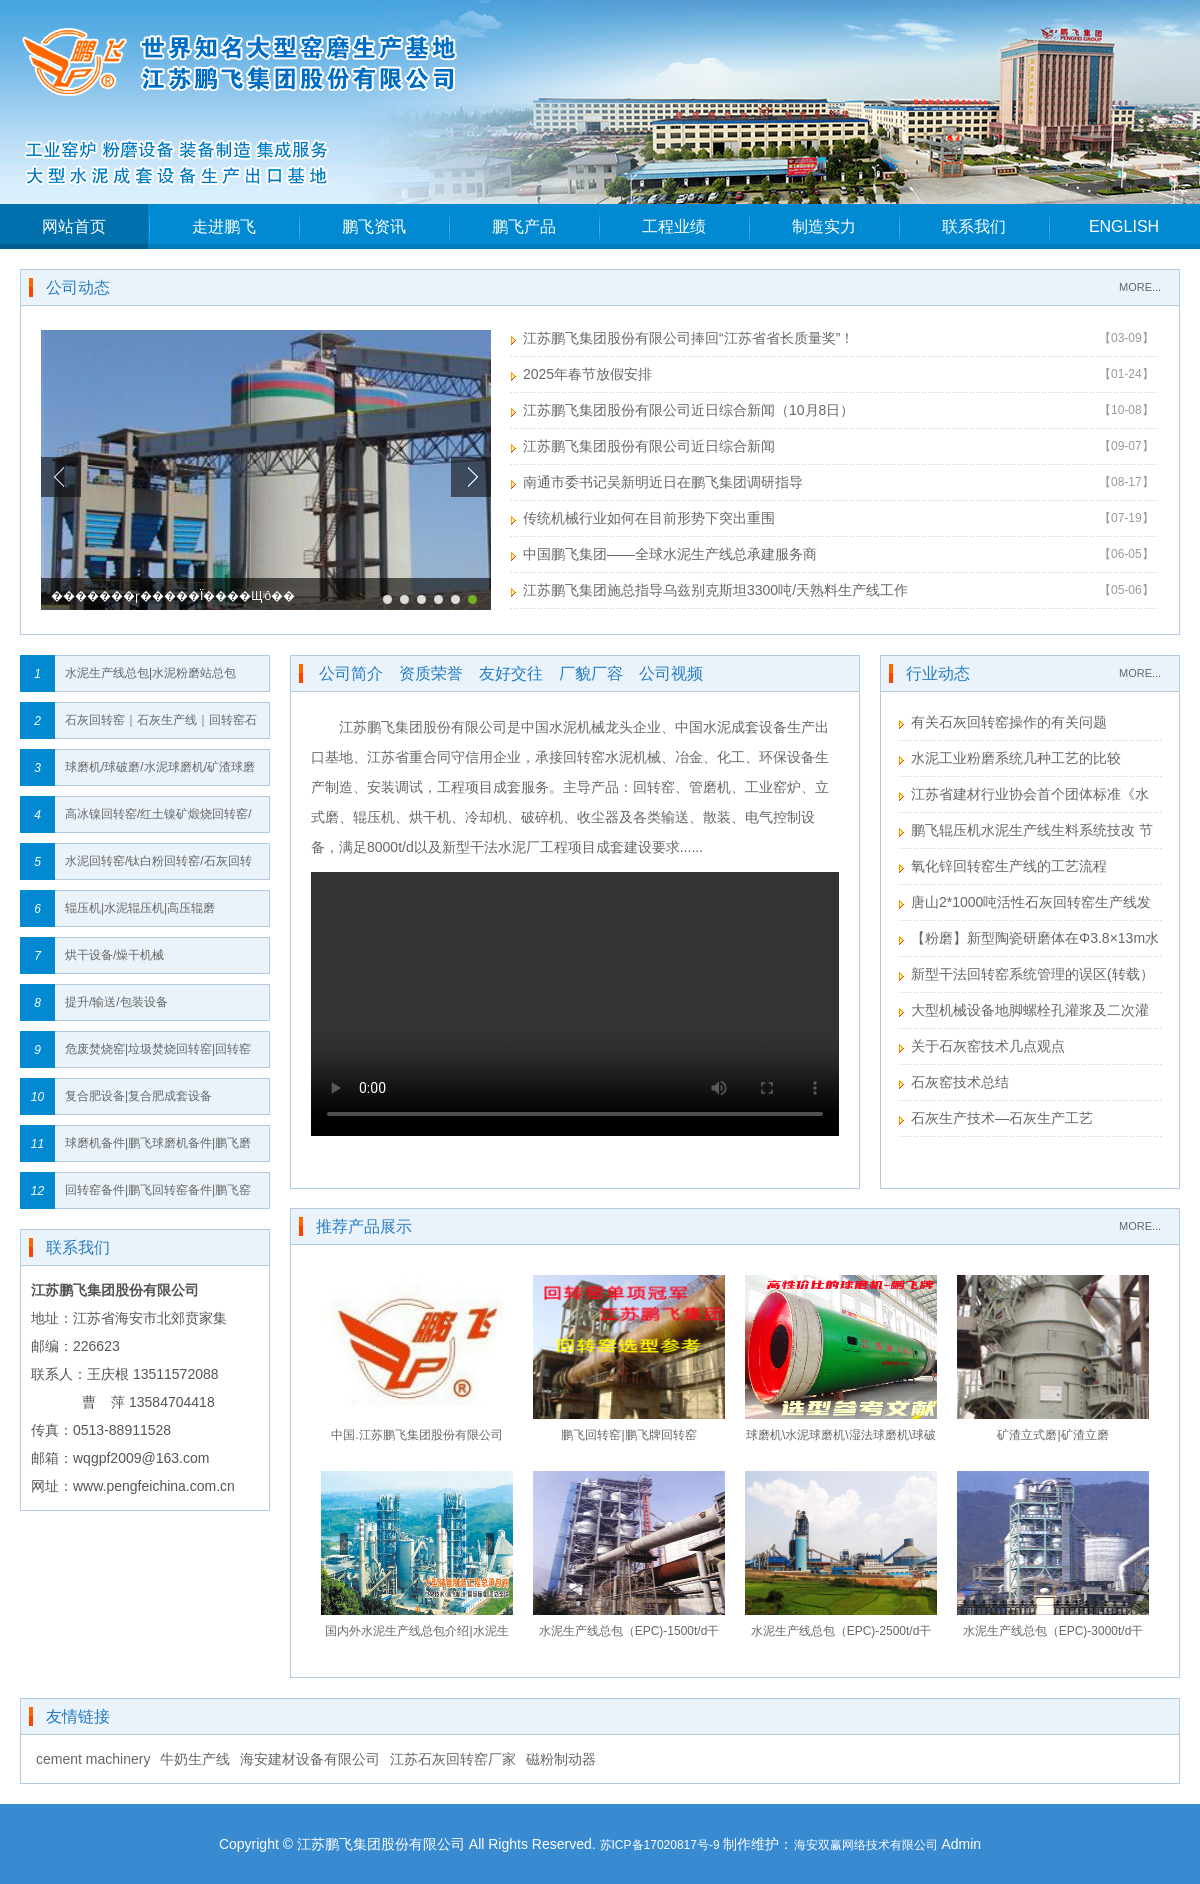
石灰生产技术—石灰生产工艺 (1002, 1118)
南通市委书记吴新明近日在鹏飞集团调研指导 (663, 482)
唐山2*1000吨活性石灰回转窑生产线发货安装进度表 (1025, 904)
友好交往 (511, 673)
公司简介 (351, 673)
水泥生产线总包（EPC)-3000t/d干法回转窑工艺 (1053, 1635)
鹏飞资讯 (374, 226)
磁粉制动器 (561, 1759)
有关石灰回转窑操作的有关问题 (1009, 722)
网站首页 (74, 226)
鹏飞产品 (524, 226)
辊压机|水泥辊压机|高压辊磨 (140, 908)
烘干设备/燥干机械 (114, 955)
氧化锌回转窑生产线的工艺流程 (1009, 866)
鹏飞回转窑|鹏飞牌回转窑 (628, 1435)
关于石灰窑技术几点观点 (988, 1046)
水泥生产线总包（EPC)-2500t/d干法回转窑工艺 (841, 1635)
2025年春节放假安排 (587, 374)
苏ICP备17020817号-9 (660, 1845)
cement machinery (93, 1759)
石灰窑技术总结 (960, 1082)
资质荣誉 (431, 673)
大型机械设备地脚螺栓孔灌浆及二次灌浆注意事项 (1024, 1012)
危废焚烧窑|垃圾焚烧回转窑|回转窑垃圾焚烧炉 (158, 1054)
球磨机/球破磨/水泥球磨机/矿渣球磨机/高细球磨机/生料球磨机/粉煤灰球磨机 (160, 772)
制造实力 (824, 226)
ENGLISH (1124, 226)
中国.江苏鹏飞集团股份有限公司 (416, 1435)
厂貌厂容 (591, 673)
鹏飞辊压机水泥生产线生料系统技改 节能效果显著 (1026, 832)
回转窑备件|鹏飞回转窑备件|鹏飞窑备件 (158, 1195)
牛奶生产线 (195, 1759)
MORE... (1140, 287)
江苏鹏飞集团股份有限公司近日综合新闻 (649, 446)
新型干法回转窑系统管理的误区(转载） (1032, 974)
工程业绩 (674, 226)
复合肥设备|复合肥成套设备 (138, 1096)
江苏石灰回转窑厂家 (453, 1759)
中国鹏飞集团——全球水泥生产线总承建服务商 (670, 554)
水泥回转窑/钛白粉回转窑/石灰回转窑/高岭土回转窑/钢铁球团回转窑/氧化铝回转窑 (160, 866)
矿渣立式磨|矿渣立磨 (1052, 1435)
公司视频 (671, 673)
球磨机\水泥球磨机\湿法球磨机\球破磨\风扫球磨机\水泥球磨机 (841, 1439)
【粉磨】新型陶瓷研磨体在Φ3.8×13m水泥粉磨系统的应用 (1029, 940)
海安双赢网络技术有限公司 (866, 1845)
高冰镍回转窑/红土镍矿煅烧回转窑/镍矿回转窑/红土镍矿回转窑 (158, 819)
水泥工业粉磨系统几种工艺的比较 (1016, 758)
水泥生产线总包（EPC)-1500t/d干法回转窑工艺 (629, 1635)
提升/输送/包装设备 (116, 1002)
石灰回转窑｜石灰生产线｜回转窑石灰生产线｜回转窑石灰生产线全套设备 (161, 725)
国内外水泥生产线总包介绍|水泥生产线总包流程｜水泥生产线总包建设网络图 (417, 1635)
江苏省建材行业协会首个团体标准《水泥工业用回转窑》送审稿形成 (1024, 796)
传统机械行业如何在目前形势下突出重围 (649, 518)
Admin (961, 1844)
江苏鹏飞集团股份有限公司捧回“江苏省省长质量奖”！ (688, 338)
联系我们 (974, 226)
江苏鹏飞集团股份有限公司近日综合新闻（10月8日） (688, 410)
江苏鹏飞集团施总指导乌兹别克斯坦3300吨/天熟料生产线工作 (715, 590)
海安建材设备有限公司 (310, 1759)
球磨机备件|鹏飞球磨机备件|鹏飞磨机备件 (158, 1148)
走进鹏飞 (224, 226)
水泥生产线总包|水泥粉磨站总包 (150, 673)
